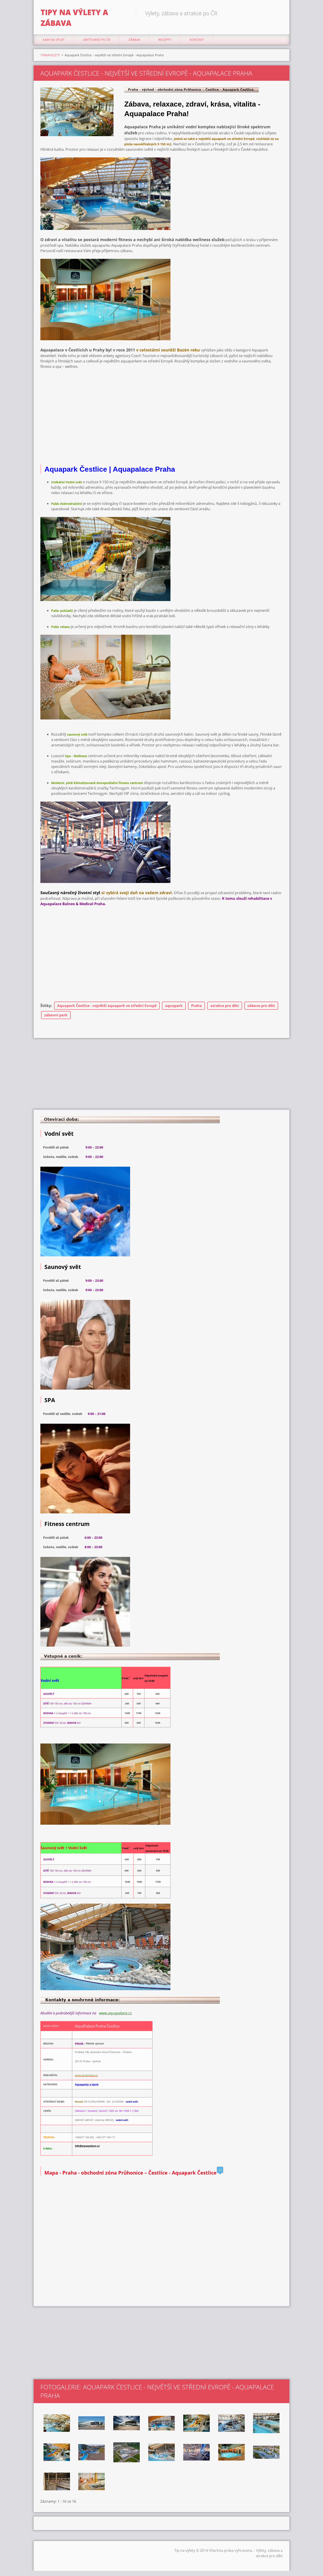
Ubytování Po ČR (96, 45)
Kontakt (197, 45)
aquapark (174, 1010)
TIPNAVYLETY (50, 60)
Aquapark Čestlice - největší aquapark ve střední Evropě (107, 1010)
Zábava (134, 45)
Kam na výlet (54, 45)
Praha (196, 1010)
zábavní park (56, 1020)
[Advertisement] (161, 1079)
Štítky (45, 1010)
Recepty (164, 45)
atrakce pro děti (224, 1010)
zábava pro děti (261, 1010)
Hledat (277, 13)
